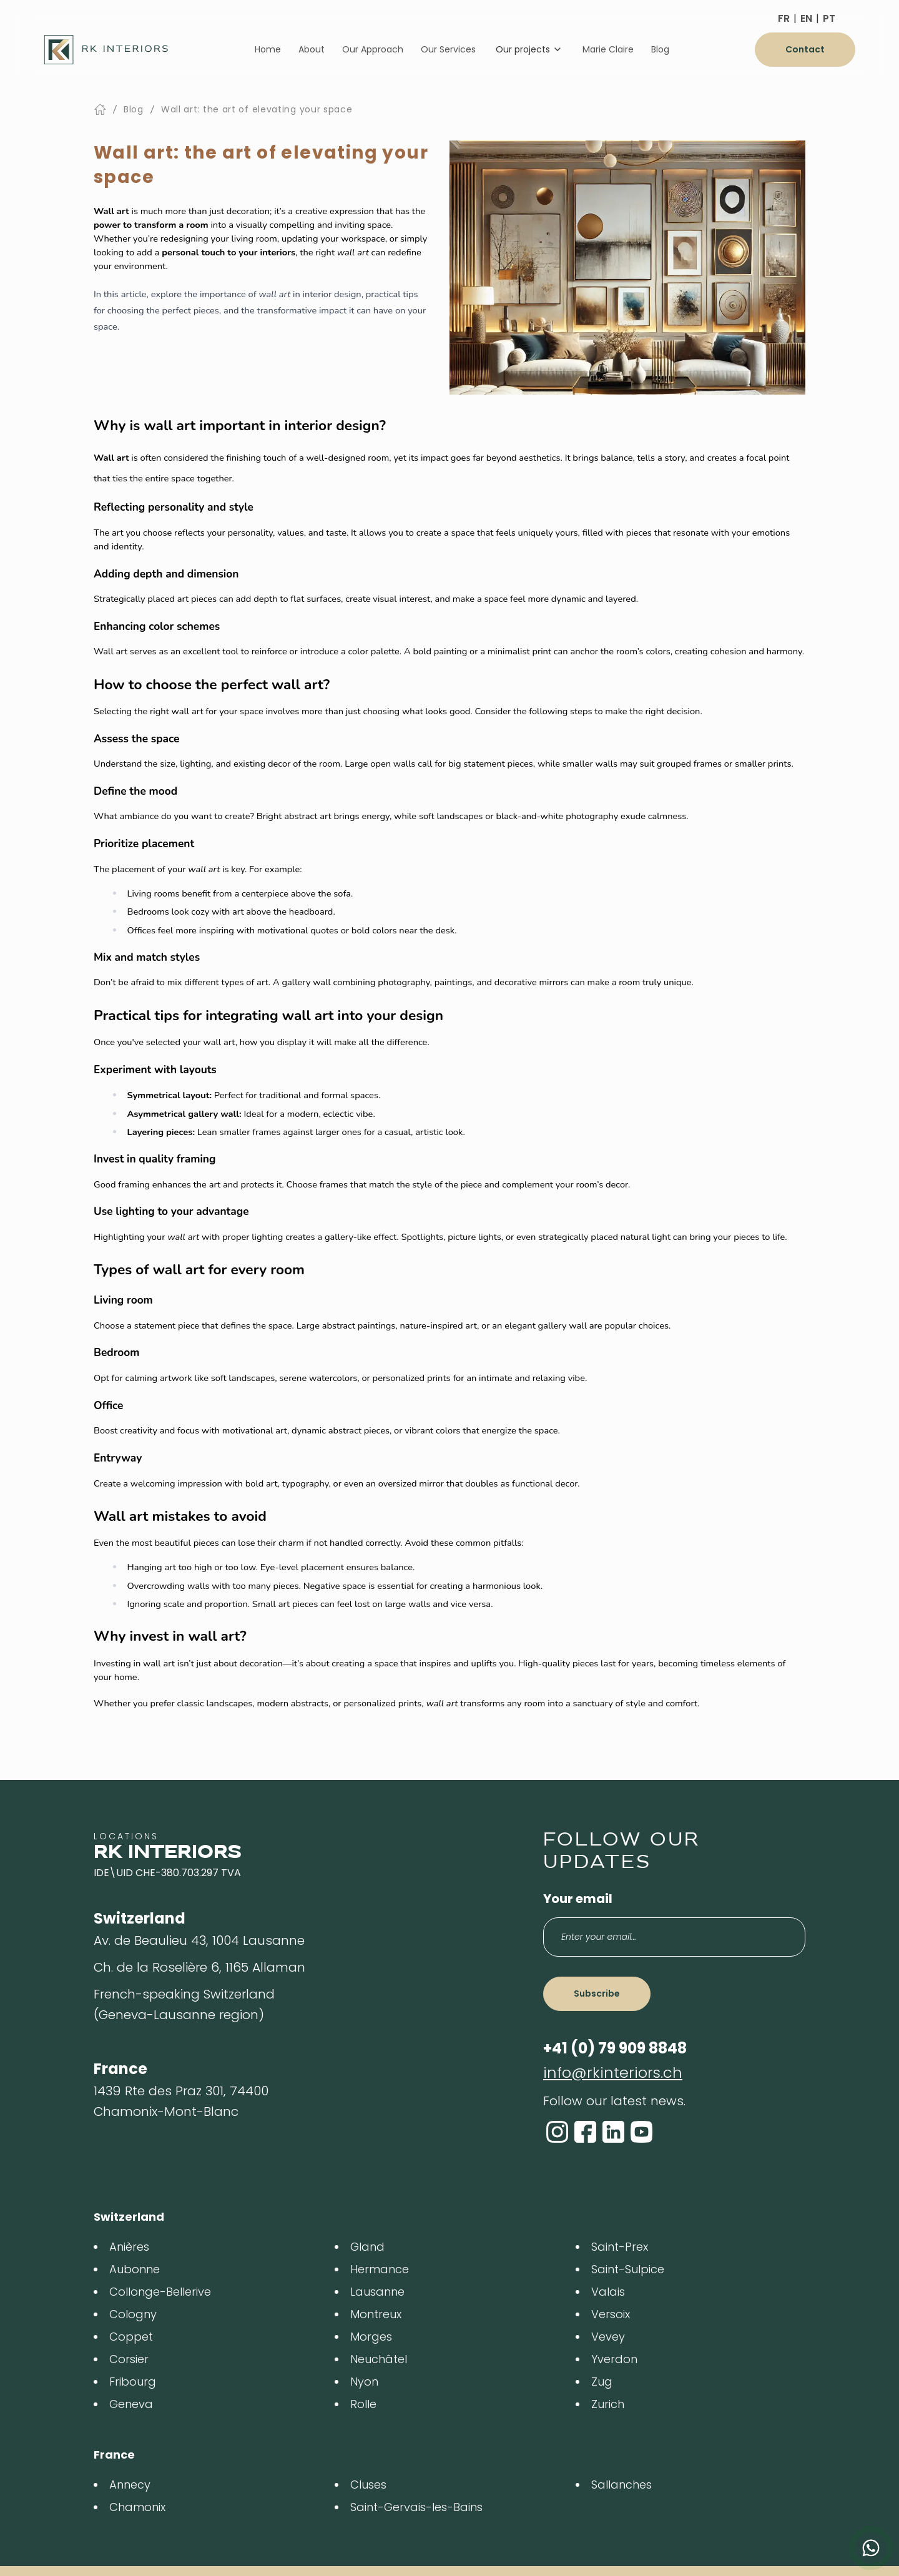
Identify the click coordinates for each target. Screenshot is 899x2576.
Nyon (364, 2381)
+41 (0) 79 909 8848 (615, 2048)
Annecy (129, 2484)
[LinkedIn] (613, 2132)
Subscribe (597, 1993)
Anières (129, 2246)
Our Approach (372, 49)
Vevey (608, 2336)
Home (268, 49)
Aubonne (134, 2269)
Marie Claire (608, 49)
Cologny (133, 2314)
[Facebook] (585, 2132)
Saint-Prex (619, 2246)
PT (829, 18)
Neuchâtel (378, 2359)
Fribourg (132, 2381)
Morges (371, 2336)
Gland (367, 2246)
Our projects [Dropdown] (529, 49)
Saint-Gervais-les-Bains (416, 2507)
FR (784, 18)
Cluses (368, 2484)
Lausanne (377, 2291)
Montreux (375, 2314)
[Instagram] (557, 2132)
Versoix (610, 2314)
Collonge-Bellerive (160, 2291)
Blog (660, 49)
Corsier (129, 2359)
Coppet (131, 2336)
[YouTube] (641, 2132)
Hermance (379, 2269)
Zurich (607, 2404)
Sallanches (621, 2484)
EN (806, 18)
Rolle (363, 2404)
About (311, 49)
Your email (577, 1898)
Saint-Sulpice (627, 2269)
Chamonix (137, 2507)
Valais (608, 2291)
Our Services (448, 49)
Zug (601, 2381)
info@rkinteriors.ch (612, 2072)
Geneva (131, 2404)
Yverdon (614, 2359)
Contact (805, 49)
